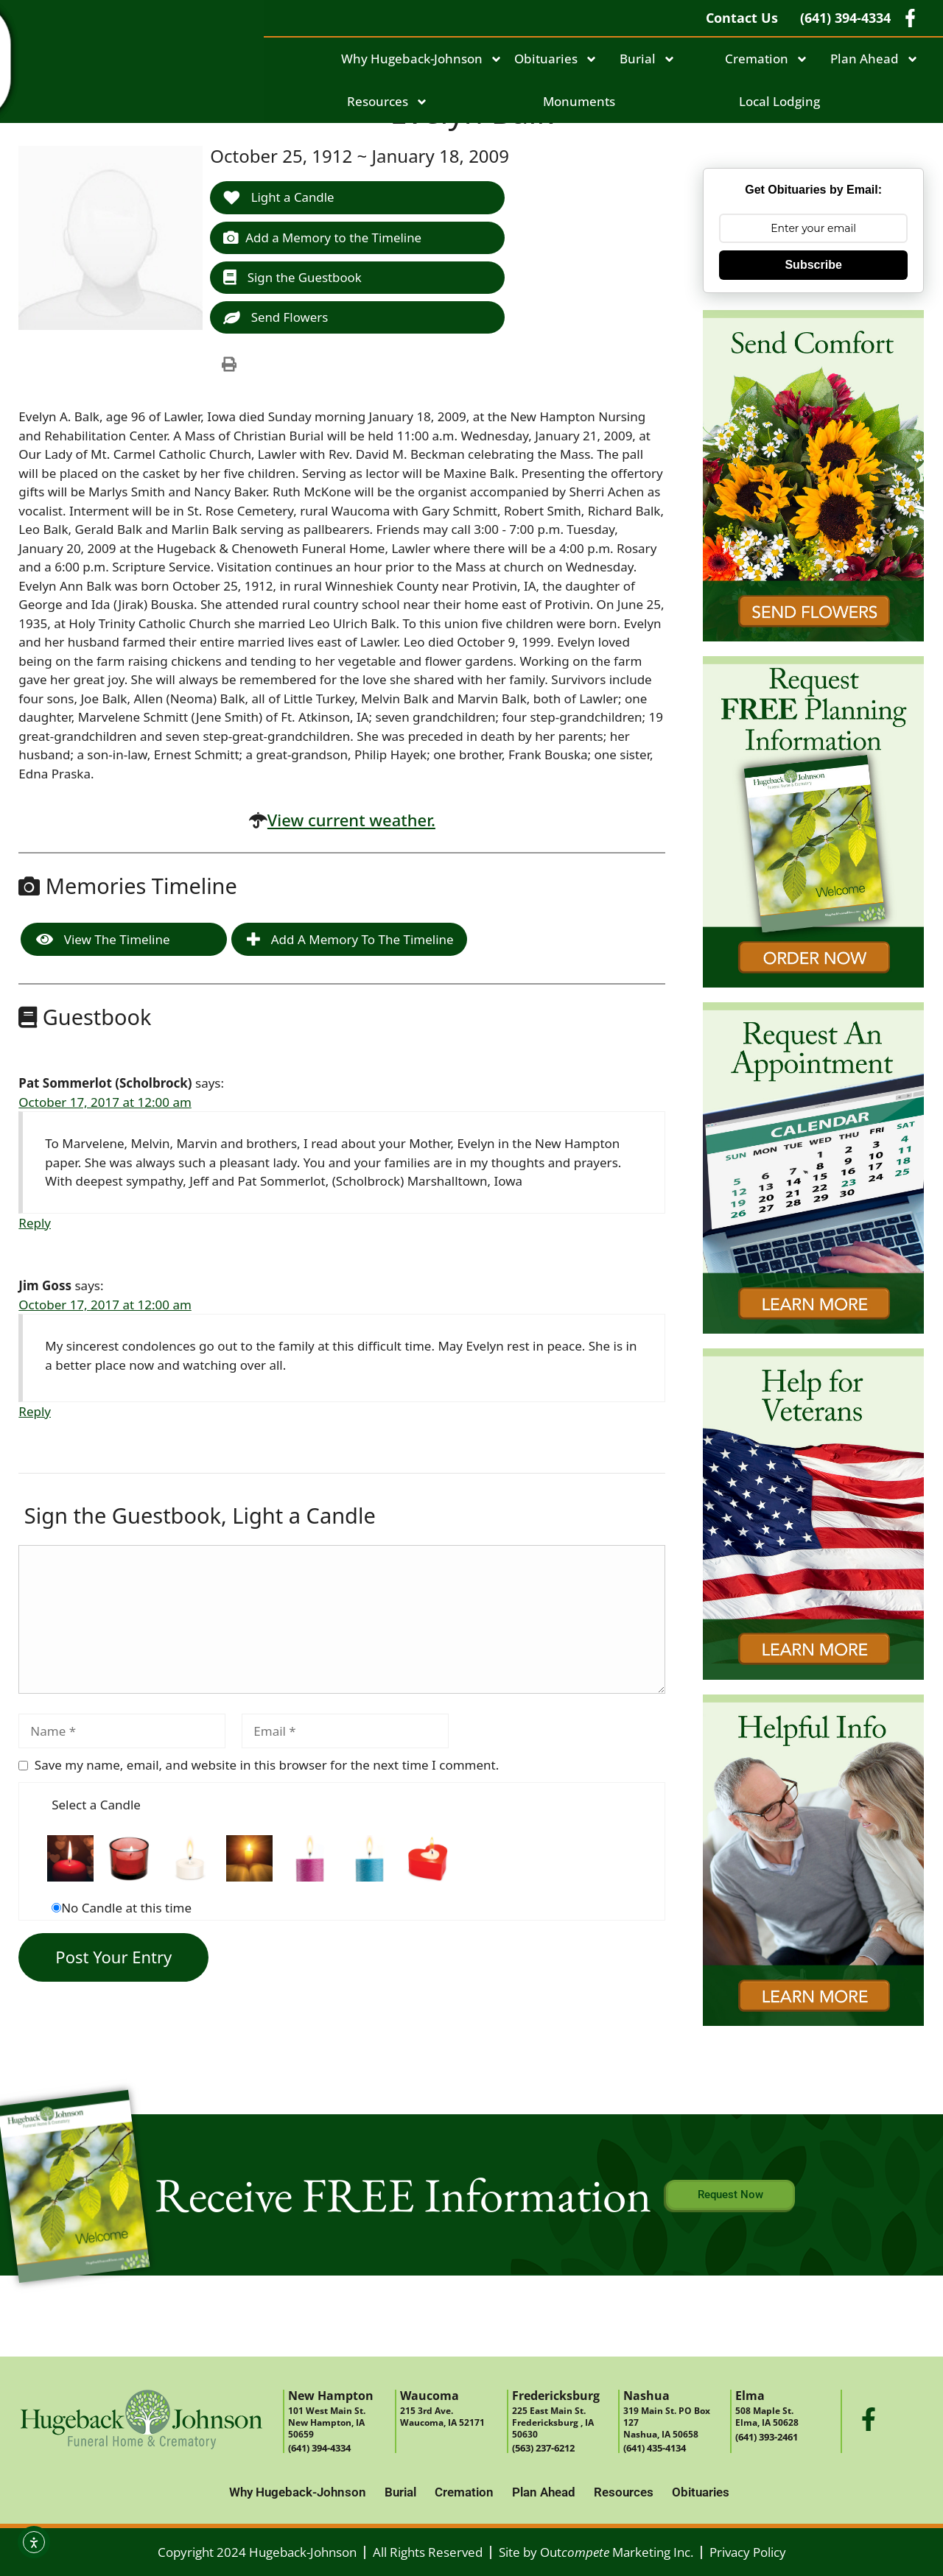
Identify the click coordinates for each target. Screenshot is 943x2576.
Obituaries (555, 59)
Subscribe (813, 264)
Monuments (579, 101)
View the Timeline (102, 940)
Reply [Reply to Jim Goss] (34, 1412)
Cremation (766, 59)
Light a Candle (278, 197)
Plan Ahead (874, 59)
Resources (387, 102)
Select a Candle (96, 1805)
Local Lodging (779, 101)
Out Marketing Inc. (616, 2552)
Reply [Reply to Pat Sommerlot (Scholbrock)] (34, 1223)
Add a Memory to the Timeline (323, 237)
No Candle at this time (126, 1908)
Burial (648, 59)
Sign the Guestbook (292, 277)
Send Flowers (276, 317)
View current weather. (351, 820)
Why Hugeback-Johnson (421, 59)
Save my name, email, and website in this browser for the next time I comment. (267, 1765)
